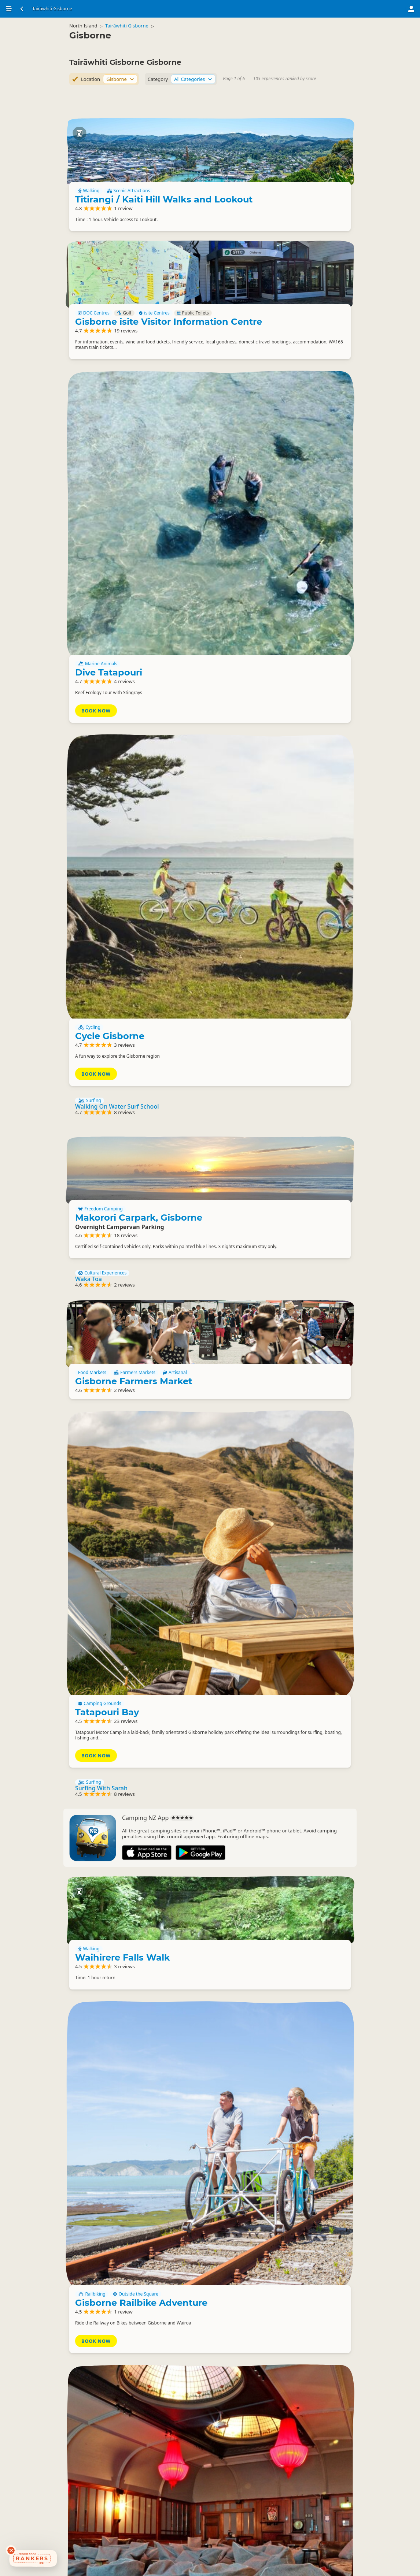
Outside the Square (309, 1565)
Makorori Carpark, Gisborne (290, 829)
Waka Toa (88, 942)
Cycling (263, 626)
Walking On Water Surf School (117, 743)
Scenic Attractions (302, 172)
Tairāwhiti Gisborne (132, 31)
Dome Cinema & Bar (295, 1736)
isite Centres (327, 312)
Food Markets (266, 1015)
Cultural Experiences (102, 936)
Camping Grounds (273, 1155)
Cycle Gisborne (283, 634)
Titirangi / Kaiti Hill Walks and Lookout (294, 184)
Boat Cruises (94, 1870)
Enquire (266, 1771)
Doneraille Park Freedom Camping (292, 2305)
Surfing (89, 737)
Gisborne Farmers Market (285, 1035)
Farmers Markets (308, 1015)
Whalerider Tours (99, 1923)
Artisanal (264, 1022)
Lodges (290, 2447)
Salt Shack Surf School (106, 1841)
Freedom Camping (274, 816)
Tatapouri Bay (281, 1164)
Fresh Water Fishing (141, 1870)
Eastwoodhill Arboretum (279, 2459)
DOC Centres (267, 312)
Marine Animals (271, 474)
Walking (262, 172)
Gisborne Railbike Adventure (289, 1578)
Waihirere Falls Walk (296, 1435)
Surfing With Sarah (101, 1281)
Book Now (269, 517)
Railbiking (265, 1565)
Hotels (262, 2447)
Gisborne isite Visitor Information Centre (297, 332)
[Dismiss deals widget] (11, 2550)
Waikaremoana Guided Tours (115, 1876)
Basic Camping (270, 2286)
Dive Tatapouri (282, 482)
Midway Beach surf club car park (289, 2156)
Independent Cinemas (317, 1721)
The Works (274, 2002)
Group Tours (94, 1917)
